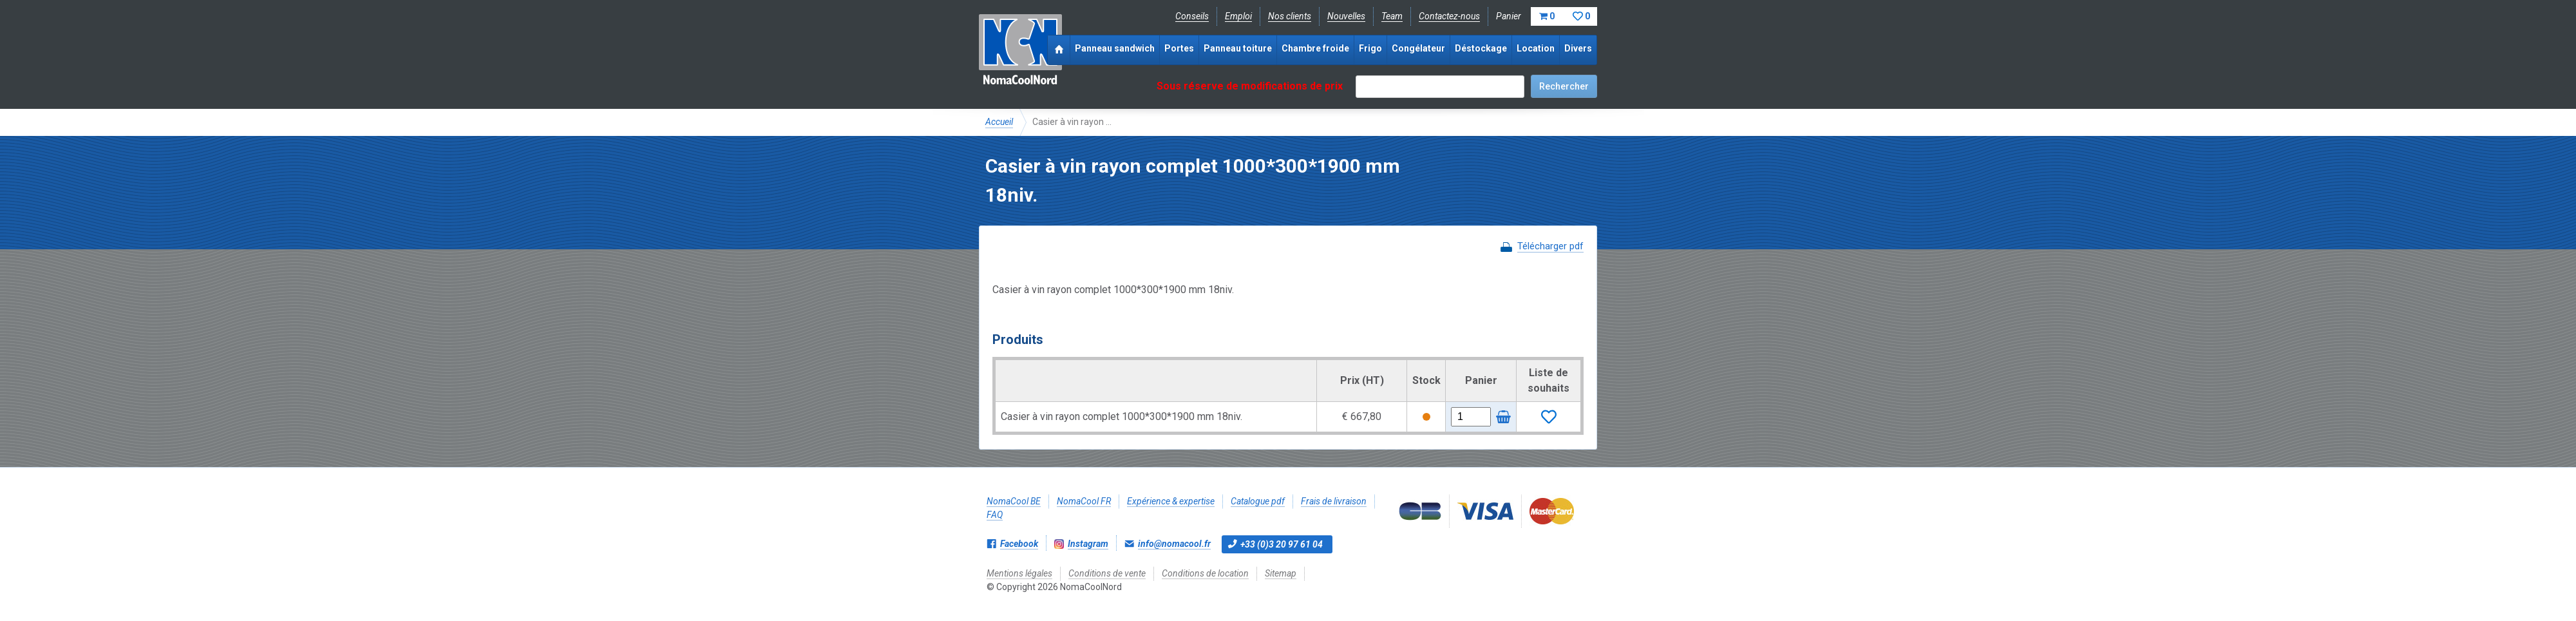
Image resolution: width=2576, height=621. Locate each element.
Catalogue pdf (1258, 501)
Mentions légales (1019, 573)
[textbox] (1440, 86)
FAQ (995, 515)
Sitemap (1280, 573)
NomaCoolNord (1020, 51)
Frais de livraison (1334, 501)
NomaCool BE (1014, 501)
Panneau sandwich (1115, 48)
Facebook (1019, 544)
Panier (1546, 16)
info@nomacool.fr (1174, 544)
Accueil (999, 122)
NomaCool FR (1084, 501)
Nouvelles (1346, 16)
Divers (1578, 48)
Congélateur (1418, 48)
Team (1392, 16)
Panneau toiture (1238, 48)
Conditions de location (1205, 573)
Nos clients (1289, 16)
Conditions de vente (1107, 573)
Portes (1179, 48)
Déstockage (1481, 48)
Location (1536, 48)
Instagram (1088, 544)
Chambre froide (1315, 48)
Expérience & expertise (1171, 501)
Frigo (1370, 48)
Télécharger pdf (1550, 246)
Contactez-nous (1449, 16)
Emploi (1238, 16)
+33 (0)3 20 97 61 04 (1281, 544)
